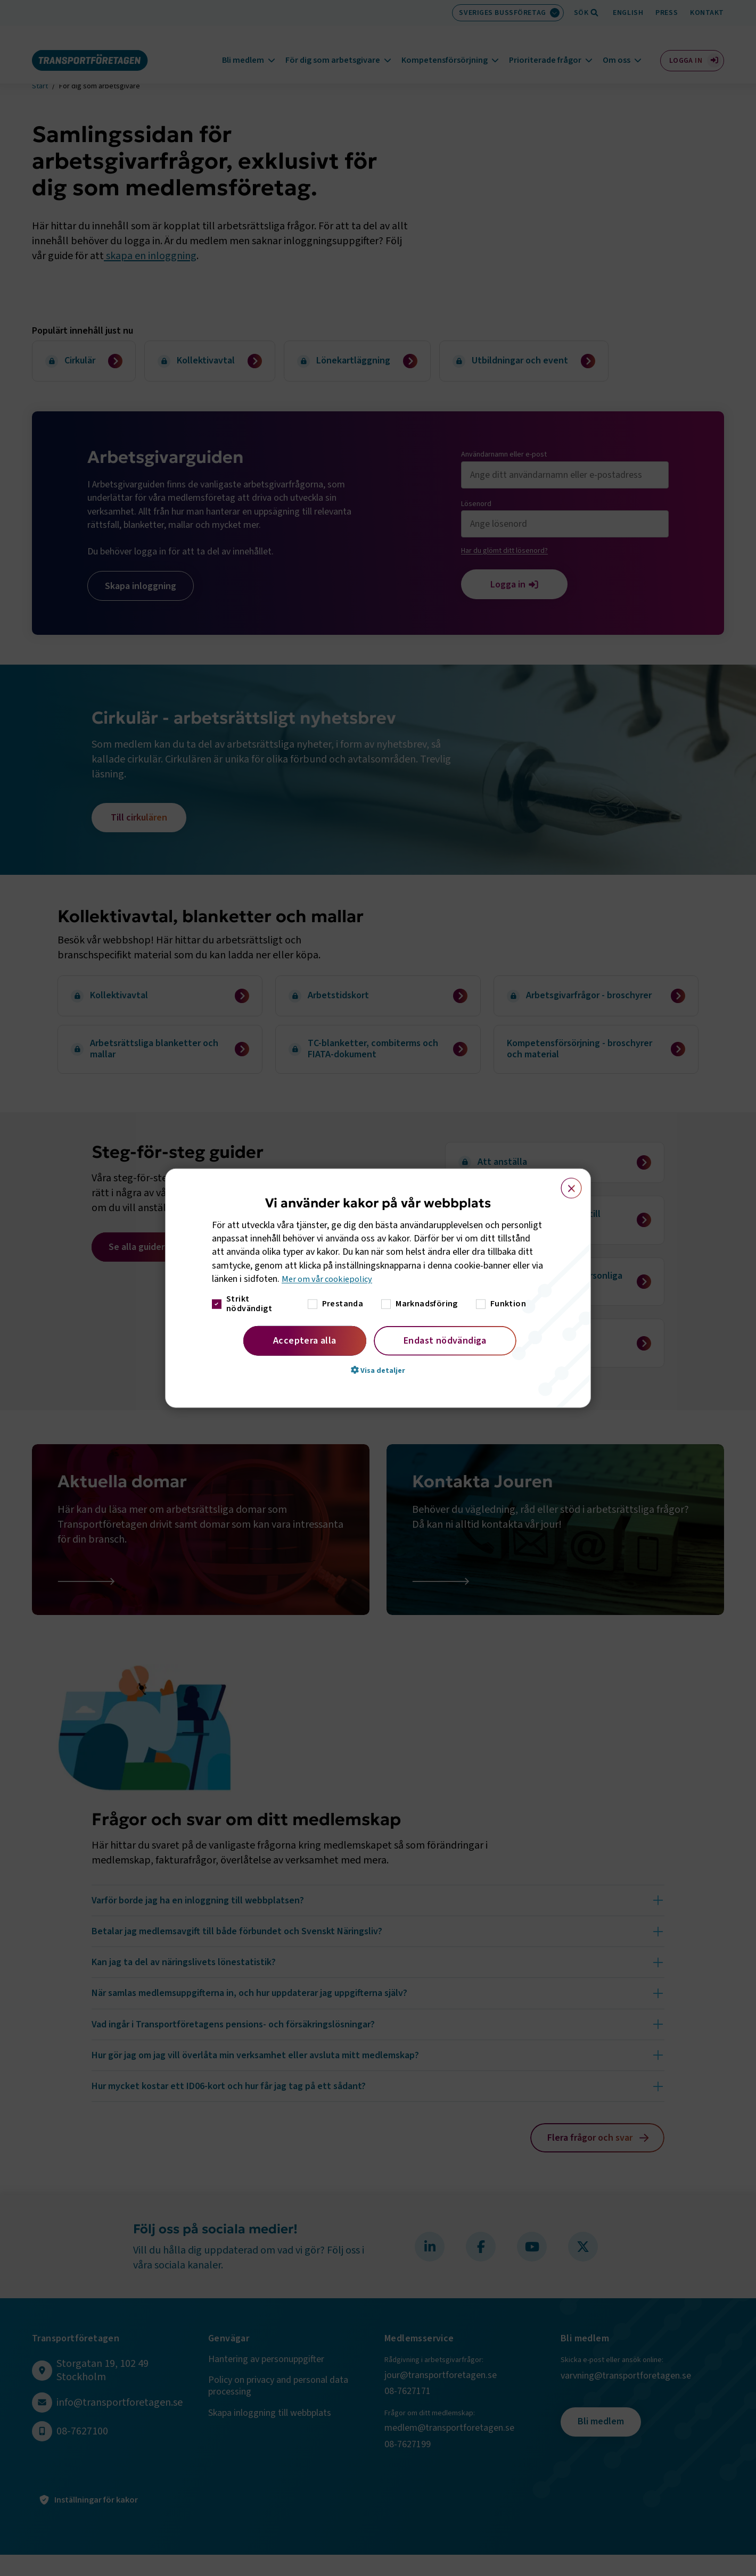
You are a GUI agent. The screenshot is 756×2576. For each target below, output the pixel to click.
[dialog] (378, 1288)
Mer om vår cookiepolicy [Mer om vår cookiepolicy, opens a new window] (330, 1279)
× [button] (565, 1183)
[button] (378, 1370)
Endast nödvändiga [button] (445, 1340)
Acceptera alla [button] (304, 1340)
